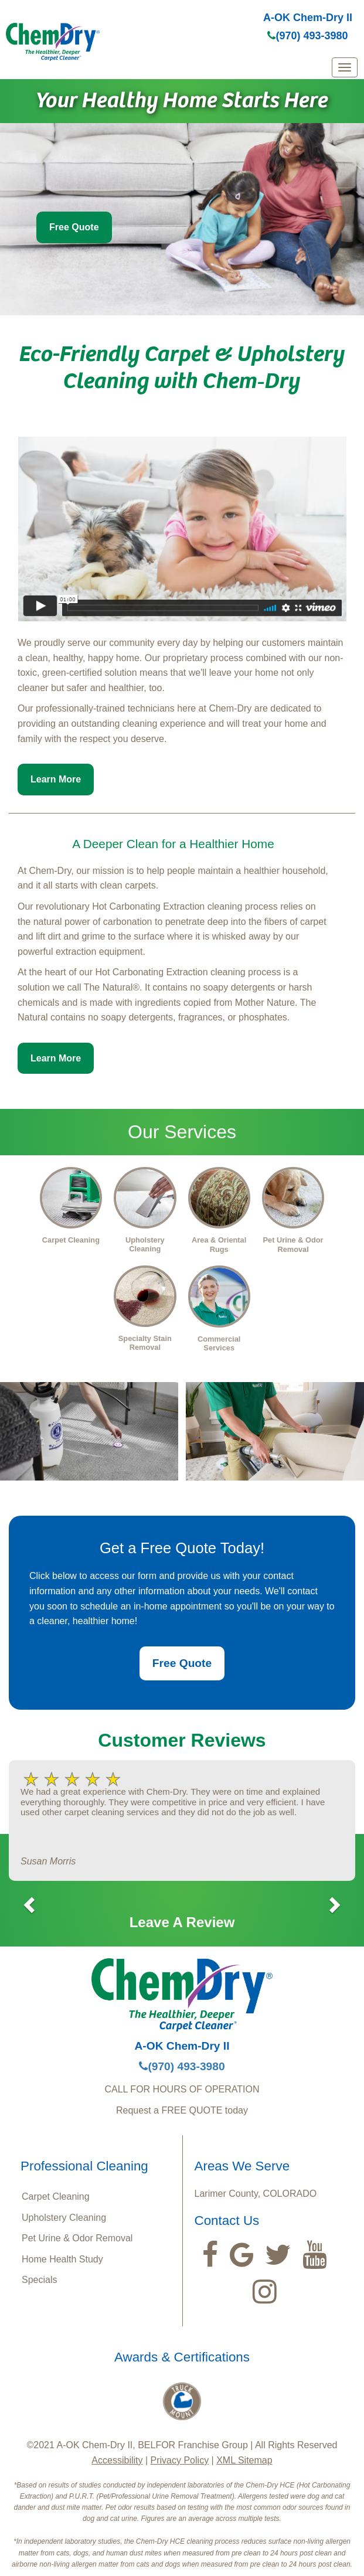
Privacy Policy (180, 2460)
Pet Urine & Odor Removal (77, 2238)
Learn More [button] (55, 779)
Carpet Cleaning (56, 2196)
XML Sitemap (244, 2460)
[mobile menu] (345, 67)
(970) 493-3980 (307, 36)
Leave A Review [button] (182, 1922)
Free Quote (73, 227)
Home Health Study (62, 2259)
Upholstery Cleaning (64, 2218)
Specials (39, 2280)
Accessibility (116, 2460)
